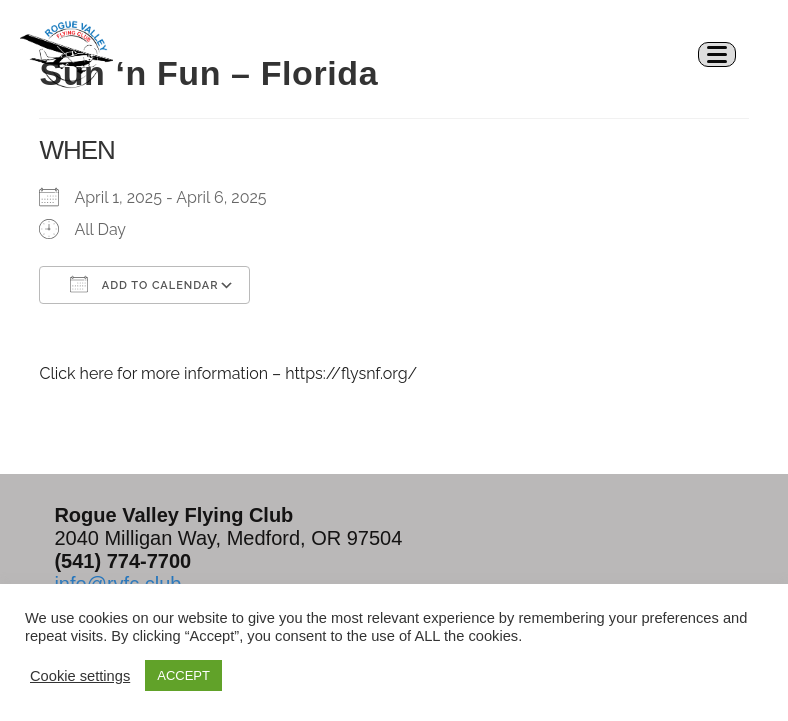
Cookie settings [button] (80, 676)
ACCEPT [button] (183, 675)
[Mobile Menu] (724, 53)
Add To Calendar (144, 284)
